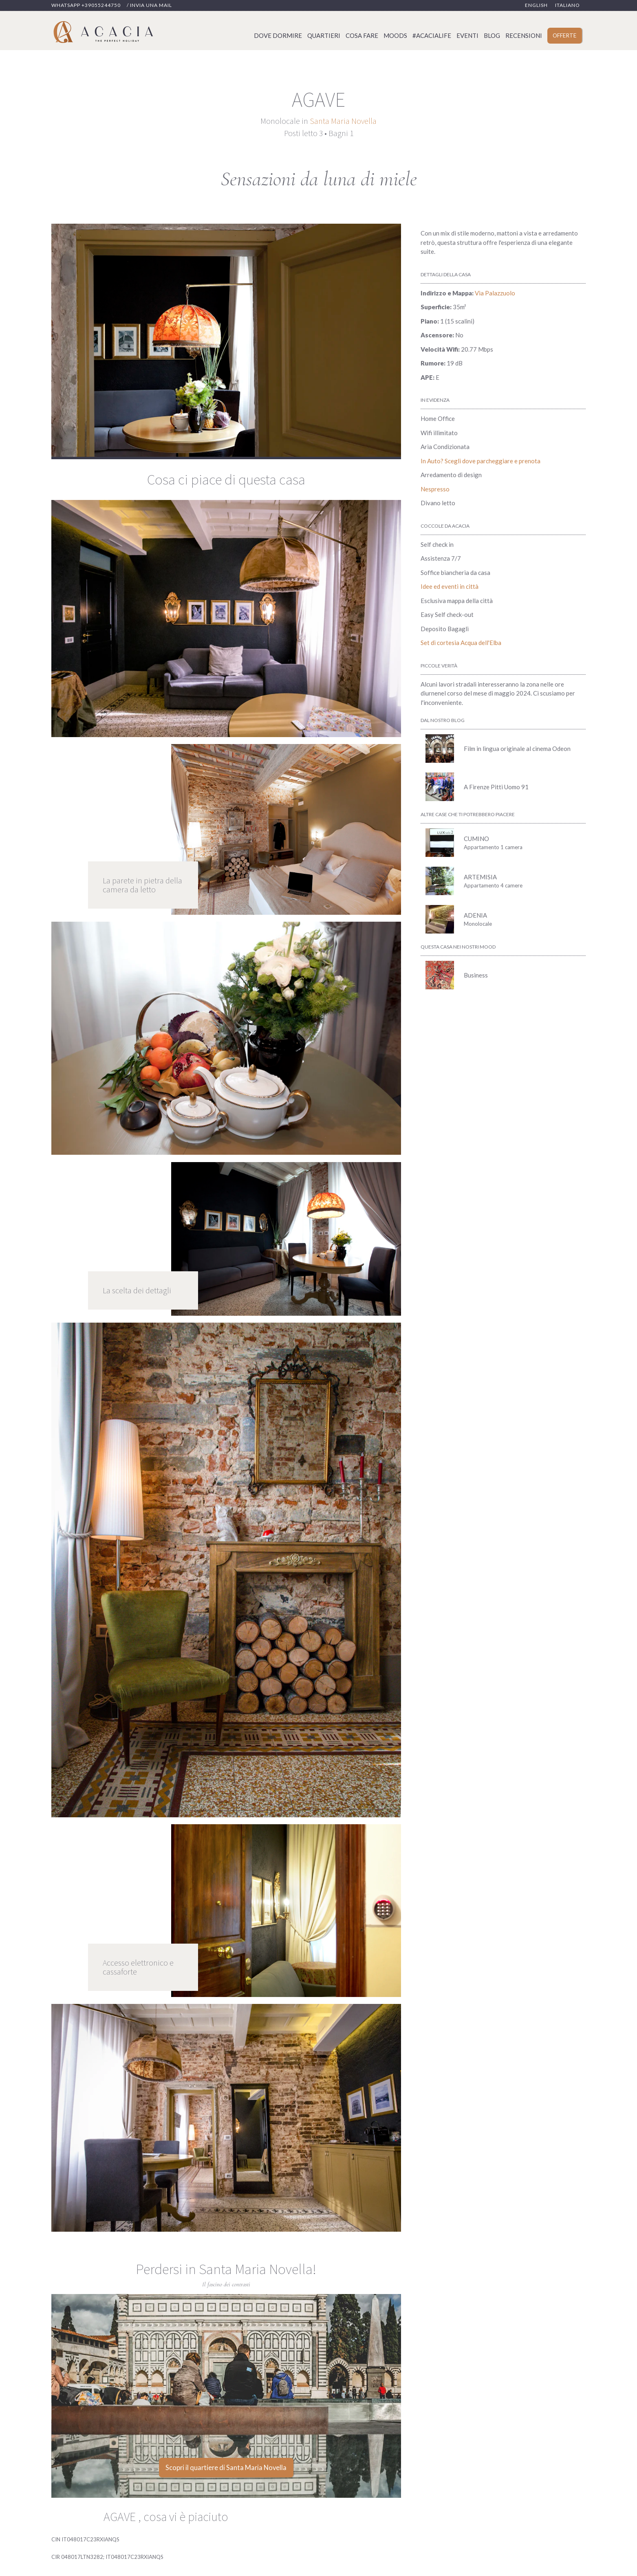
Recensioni (523, 35)
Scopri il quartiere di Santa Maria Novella (226, 2468)
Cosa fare (362, 35)
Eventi (467, 35)
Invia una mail (151, 5)
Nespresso (435, 489)
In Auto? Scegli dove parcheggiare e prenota (480, 461)
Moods (395, 35)
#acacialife (431, 35)
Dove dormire (278, 35)
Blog (492, 35)
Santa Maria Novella (343, 121)
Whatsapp (86, 5)
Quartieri (323, 35)
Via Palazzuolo (495, 293)
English (536, 5)
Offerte (564, 35)
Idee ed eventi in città (449, 586)
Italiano (567, 5)
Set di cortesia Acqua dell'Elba (461, 642)
